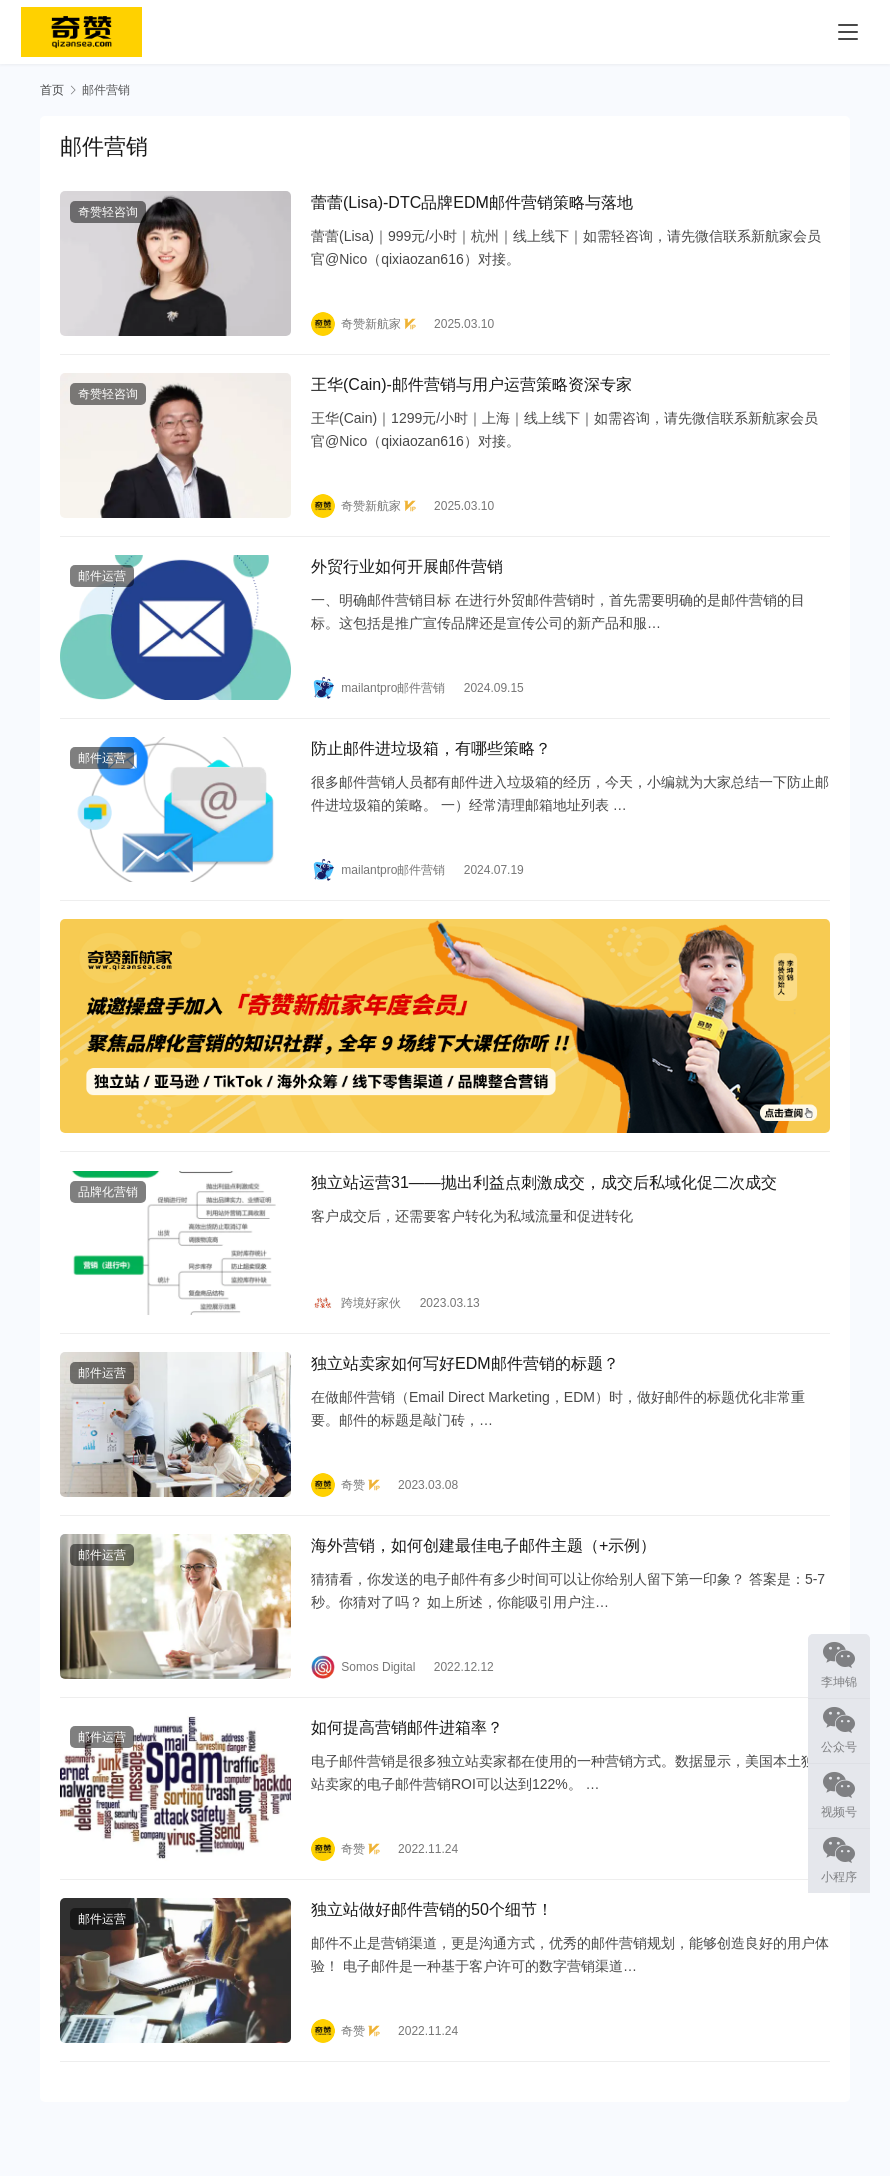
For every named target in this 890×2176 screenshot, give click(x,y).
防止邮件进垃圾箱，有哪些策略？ (431, 760)
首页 (52, 90)
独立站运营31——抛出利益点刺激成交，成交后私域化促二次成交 (544, 1201)
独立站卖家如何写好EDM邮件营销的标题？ (465, 1386)
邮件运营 (102, 585)
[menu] (848, 32)
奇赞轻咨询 (108, 214)
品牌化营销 (108, 1211)
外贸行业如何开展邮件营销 (407, 575)
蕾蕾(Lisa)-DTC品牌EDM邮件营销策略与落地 (472, 204)
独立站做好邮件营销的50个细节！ (432, 1942)
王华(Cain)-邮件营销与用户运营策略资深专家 (471, 390)
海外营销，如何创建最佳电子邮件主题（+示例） (483, 1571)
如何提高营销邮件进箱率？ (407, 1757)
